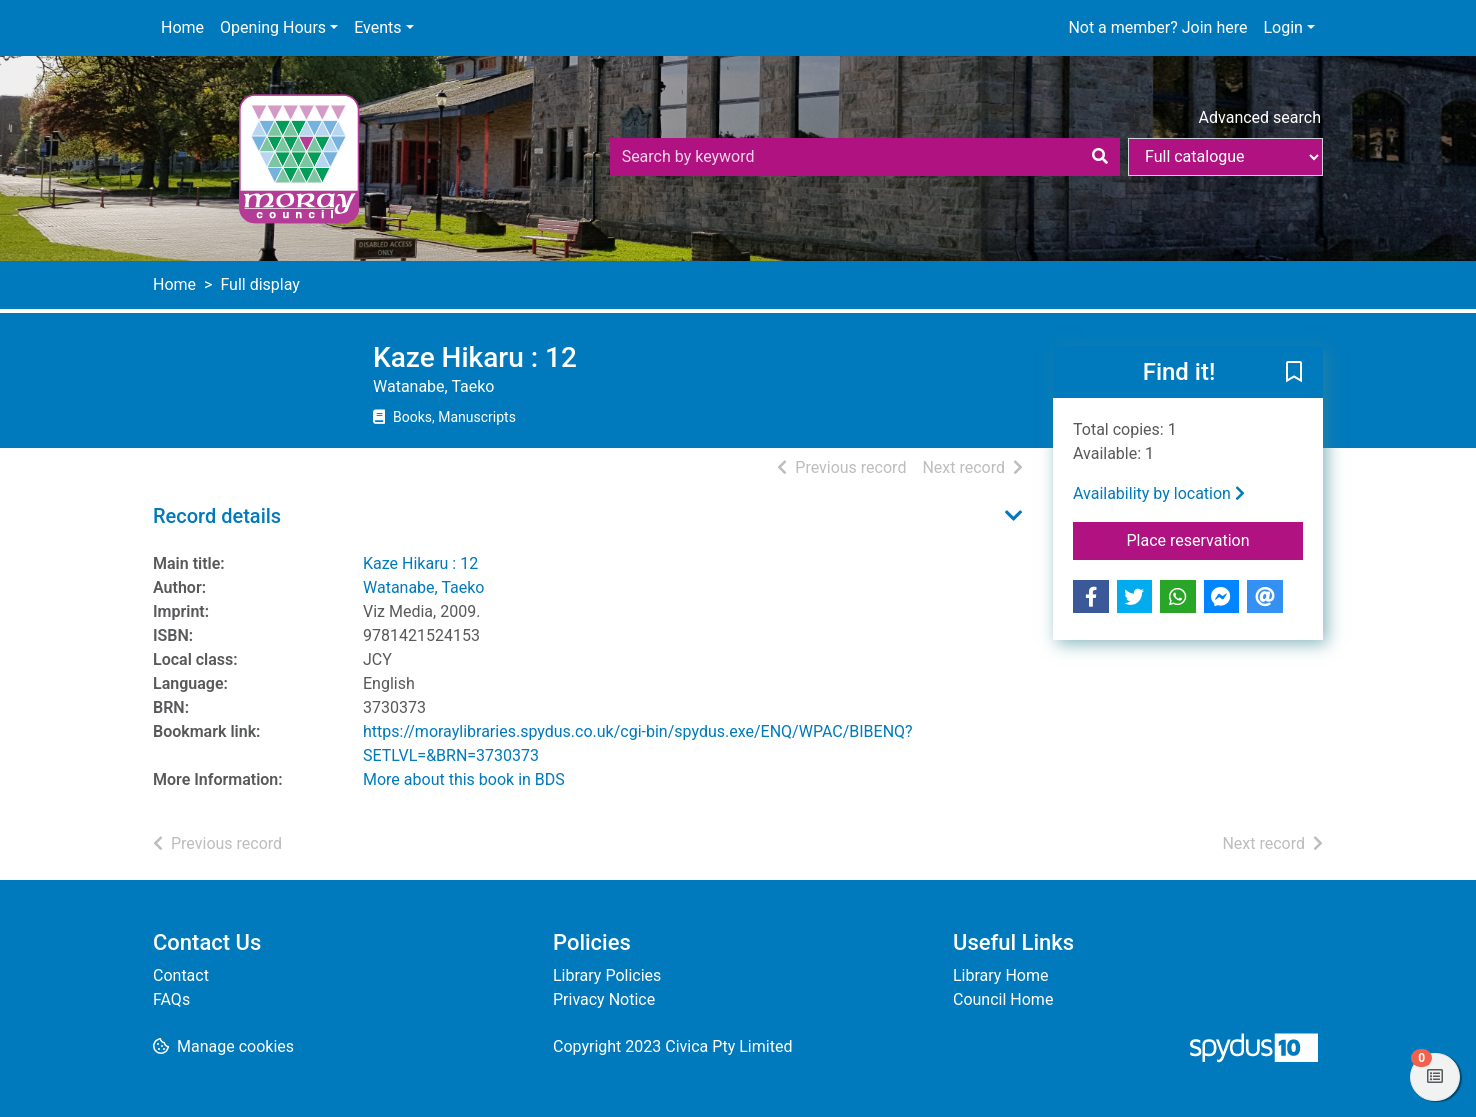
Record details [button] (217, 516)
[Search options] (1225, 157)
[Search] (1100, 157)
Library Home (1000, 975)
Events (377, 27)
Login (1282, 27)
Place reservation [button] (1215, 539)
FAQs (171, 999)
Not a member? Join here (1157, 27)
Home (182, 27)
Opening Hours (273, 27)
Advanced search (1260, 117)
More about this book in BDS (464, 779)
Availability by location (1159, 493)
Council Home (1003, 999)
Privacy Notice (604, 999)
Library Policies (607, 975)
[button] (1294, 373)
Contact (181, 975)
